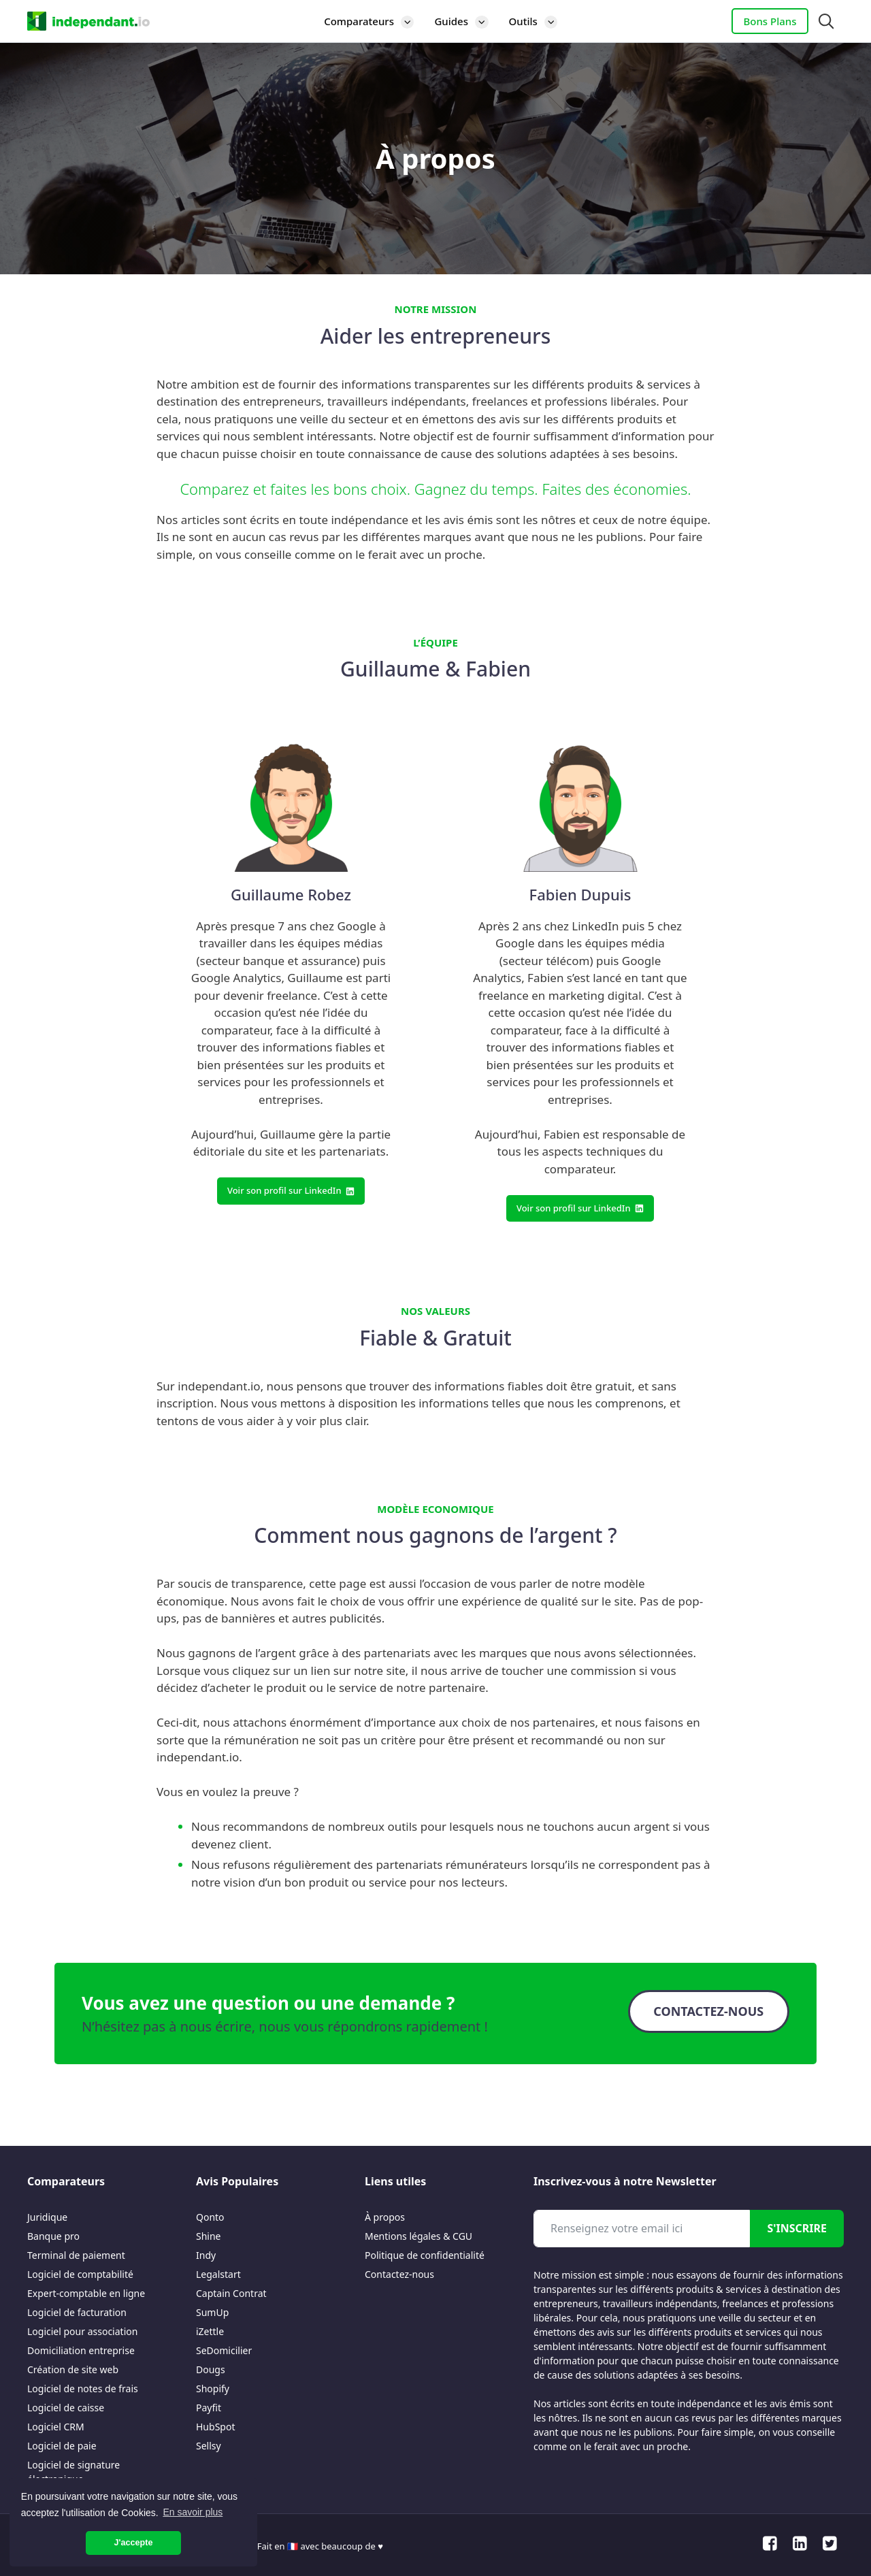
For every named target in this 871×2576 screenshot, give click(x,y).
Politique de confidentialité (424, 2255)
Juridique (47, 2217)
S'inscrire (797, 2228)
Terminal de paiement (76, 2255)
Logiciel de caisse (65, 2407)
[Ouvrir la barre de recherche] (826, 21)
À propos (385, 2217)
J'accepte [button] (133, 2542)
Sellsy (208, 2445)
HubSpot (215, 2426)
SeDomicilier (224, 2350)
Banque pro (53, 2236)
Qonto (210, 2217)
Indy (206, 2255)
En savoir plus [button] (193, 2512)
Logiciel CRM (55, 2426)
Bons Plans (769, 21)
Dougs (210, 2369)
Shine (208, 2236)
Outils (538, 21)
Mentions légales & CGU (418, 2236)
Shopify (212, 2388)
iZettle (210, 2331)
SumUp (212, 2312)
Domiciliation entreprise (81, 2350)
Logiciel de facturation (77, 2312)
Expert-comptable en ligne (86, 2293)
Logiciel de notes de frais (82, 2388)
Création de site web (72, 2369)
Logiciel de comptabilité (80, 2274)
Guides (466, 21)
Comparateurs (374, 21)
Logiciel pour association (82, 2331)
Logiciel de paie (62, 2445)
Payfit (208, 2407)
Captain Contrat (231, 2293)
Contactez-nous (399, 2274)
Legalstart (218, 2274)
